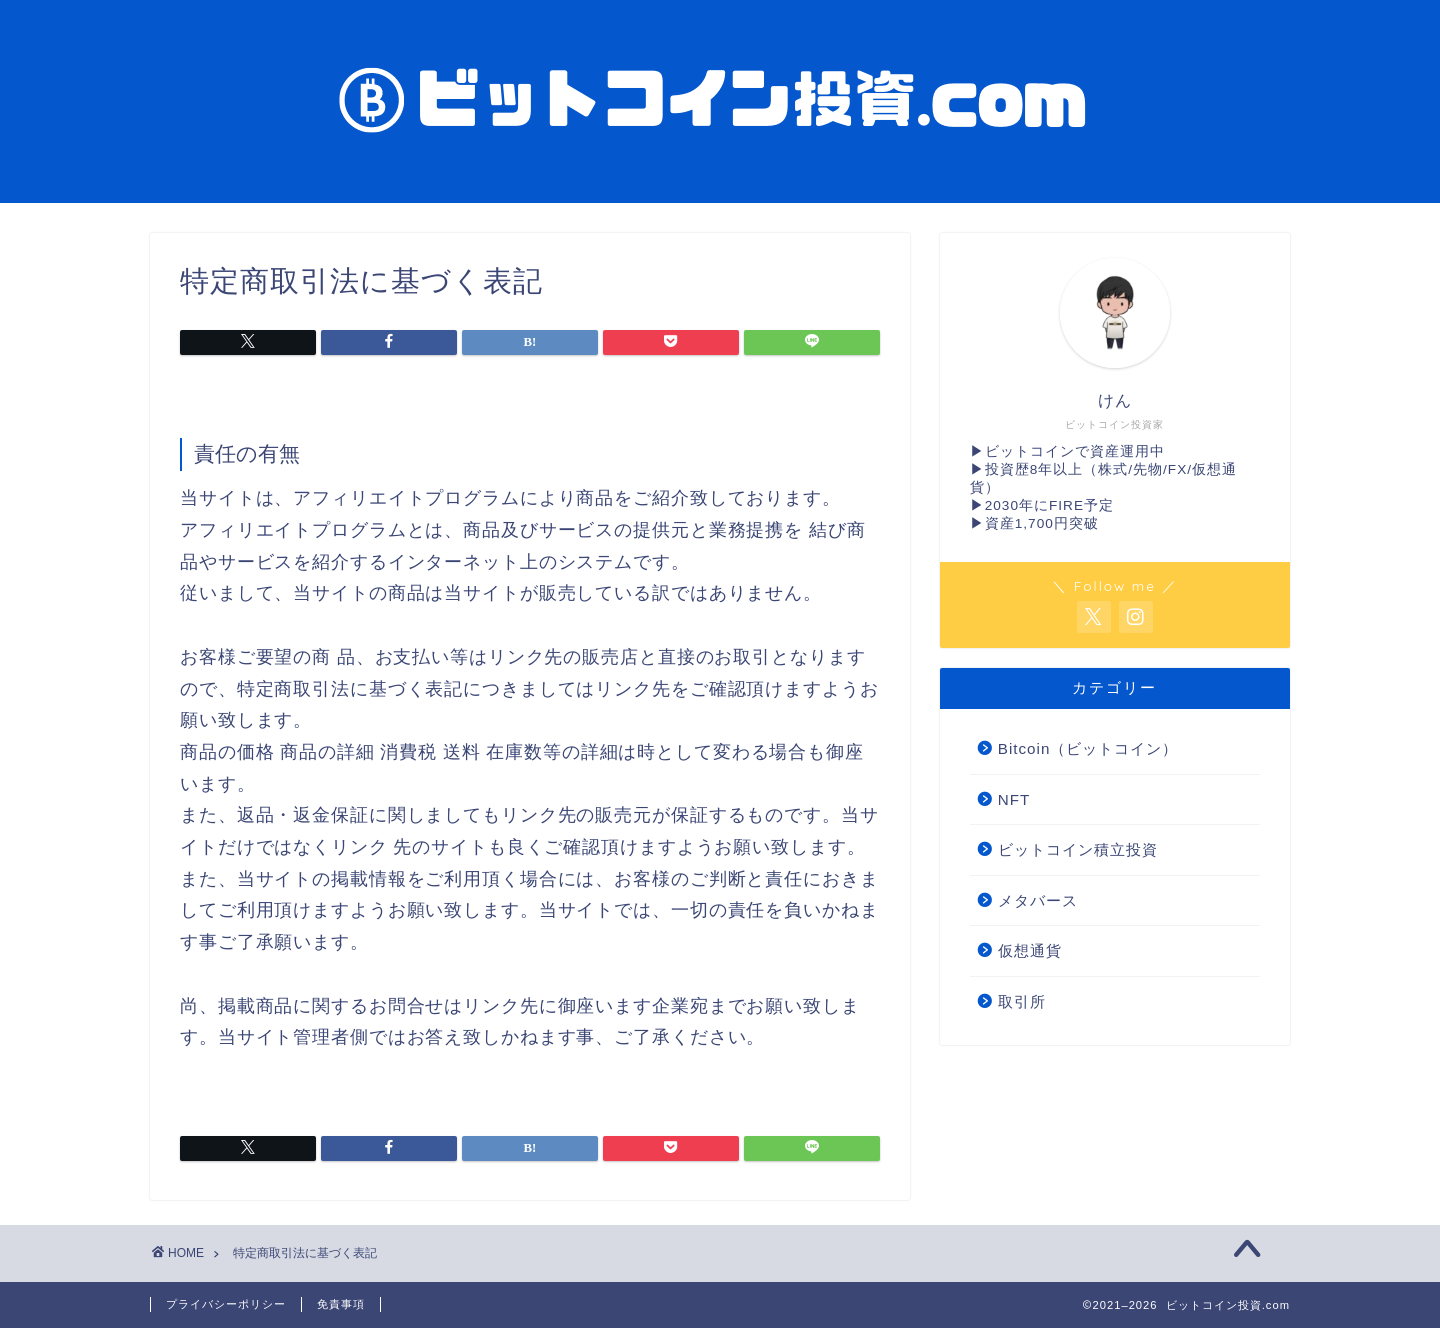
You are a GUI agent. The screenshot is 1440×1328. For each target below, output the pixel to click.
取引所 (1022, 1001)
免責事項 (341, 1304)
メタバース (1038, 900)
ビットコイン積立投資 (1078, 849)
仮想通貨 (1030, 950)
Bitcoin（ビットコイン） (1088, 748)
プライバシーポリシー (226, 1304)
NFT (1014, 799)
